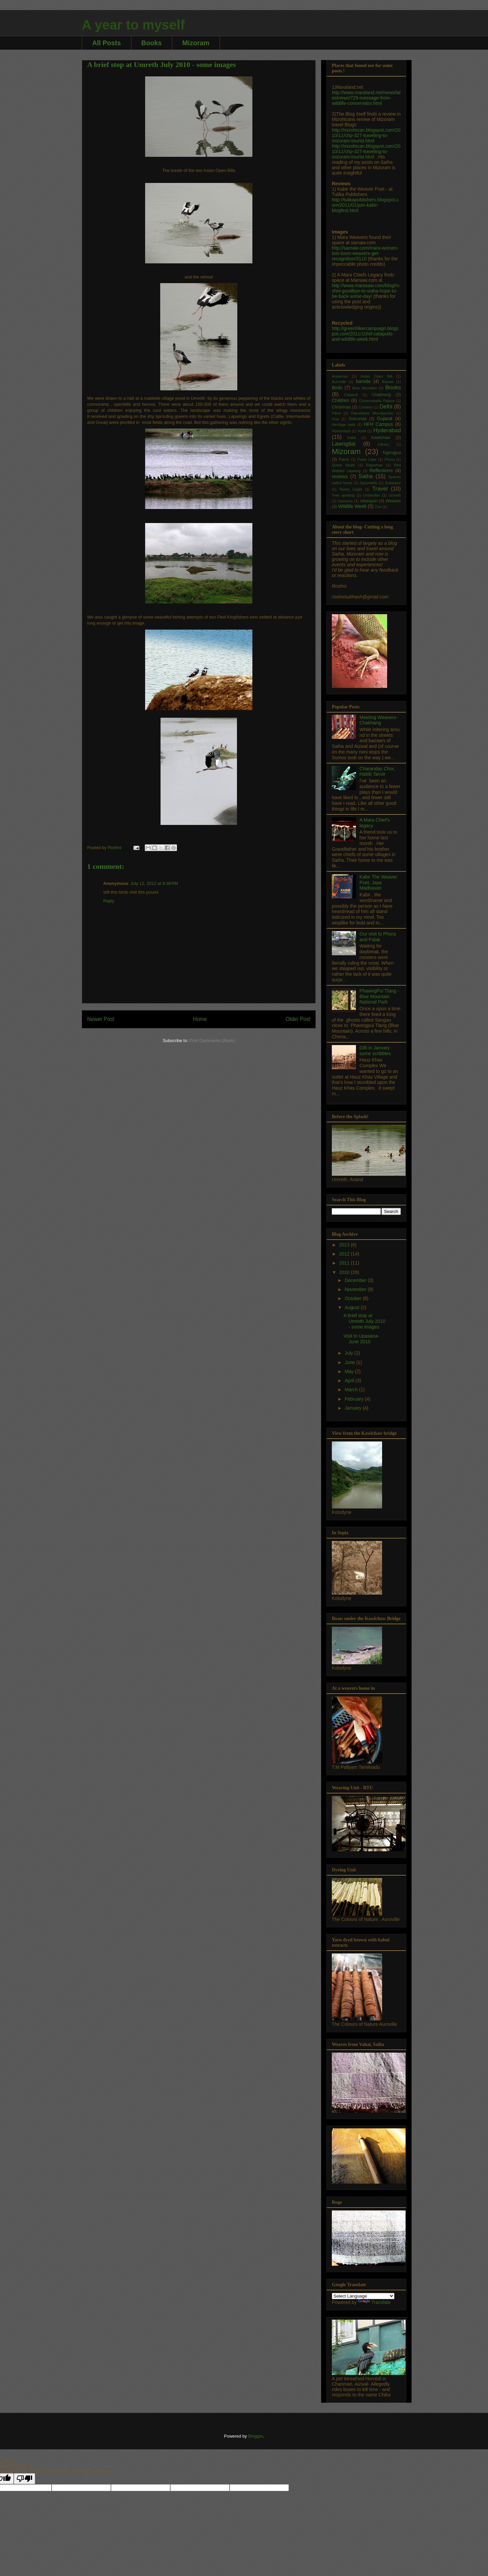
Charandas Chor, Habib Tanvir (377, 771)
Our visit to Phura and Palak (378, 936)
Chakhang (381, 394)
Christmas (341, 407)
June (350, 1362)
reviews (340, 476)
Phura (389, 459)
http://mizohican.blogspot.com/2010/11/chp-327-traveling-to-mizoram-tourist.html (366, 135)
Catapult (351, 395)
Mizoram (195, 43)
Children (340, 400)
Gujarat (384, 418)
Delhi (385, 406)
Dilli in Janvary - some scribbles (376, 1050)
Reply (108, 900)
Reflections (380, 470)
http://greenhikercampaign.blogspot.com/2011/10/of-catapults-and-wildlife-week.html (365, 334)
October (354, 1298)
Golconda (358, 418)
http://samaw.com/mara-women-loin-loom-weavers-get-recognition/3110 (365, 253)
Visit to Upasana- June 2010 (361, 1338)
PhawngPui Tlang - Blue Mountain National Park (379, 996)
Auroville (339, 382)
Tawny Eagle (350, 489)
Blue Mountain (364, 388)
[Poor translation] (24, 2478)
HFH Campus (378, 424)
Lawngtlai (344, 444)
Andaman (340, 376)
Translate (374, 2302)
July (349, 1353)
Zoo (378, 507)
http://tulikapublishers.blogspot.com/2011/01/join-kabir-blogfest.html (365, 205)
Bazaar (387, 382)
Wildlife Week (352, 506)
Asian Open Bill (376, 376)
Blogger (255, 2436)
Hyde (362, 431)
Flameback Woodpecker (372, 413)
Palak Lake (366, 459)
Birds (337, 387)
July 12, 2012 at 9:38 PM (154, 883)
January (354, 1408)
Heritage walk (343, 425)
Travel (379, 489)
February (355, 1399)
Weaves (393, 501)
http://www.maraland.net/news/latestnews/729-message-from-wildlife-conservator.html (366, 98)
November (356, 1289)
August (352, 1307)
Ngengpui (392, 452)
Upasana (345, 501)
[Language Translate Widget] (363, 2296)
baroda (363, 381)
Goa (335, 419)
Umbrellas (371, 495)
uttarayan (369, 501)
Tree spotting (343, 495)
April (350, 1380)
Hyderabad (387, 430)
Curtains (366, 407)
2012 (345, 1254)
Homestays (341, 431)
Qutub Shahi (343, 465)
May (350, 1371)
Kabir (352, 438)
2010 (345, 1272)
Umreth (394, 495)
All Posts (106, 43)
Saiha (365, 476)
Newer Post (100, 1019)
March (352, 1389)
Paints (344, 459)
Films (336, 413)
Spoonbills (368, 483)
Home (200, 1019)
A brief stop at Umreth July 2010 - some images (364, 1321)
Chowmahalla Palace (377, 401)
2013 (345, 1244)
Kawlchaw (380, 437)
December (356, 1280)
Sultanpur (393, 483)
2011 (345, 1263)
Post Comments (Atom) (212, 1040)
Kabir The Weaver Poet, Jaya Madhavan (378, 882)
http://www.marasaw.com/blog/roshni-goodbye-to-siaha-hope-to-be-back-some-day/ (366, 291)
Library (383, 444)
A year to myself (133, 24)
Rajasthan (374, 465)
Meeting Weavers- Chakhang (379, 720)
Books (151, 43)
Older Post (298, 1019)
